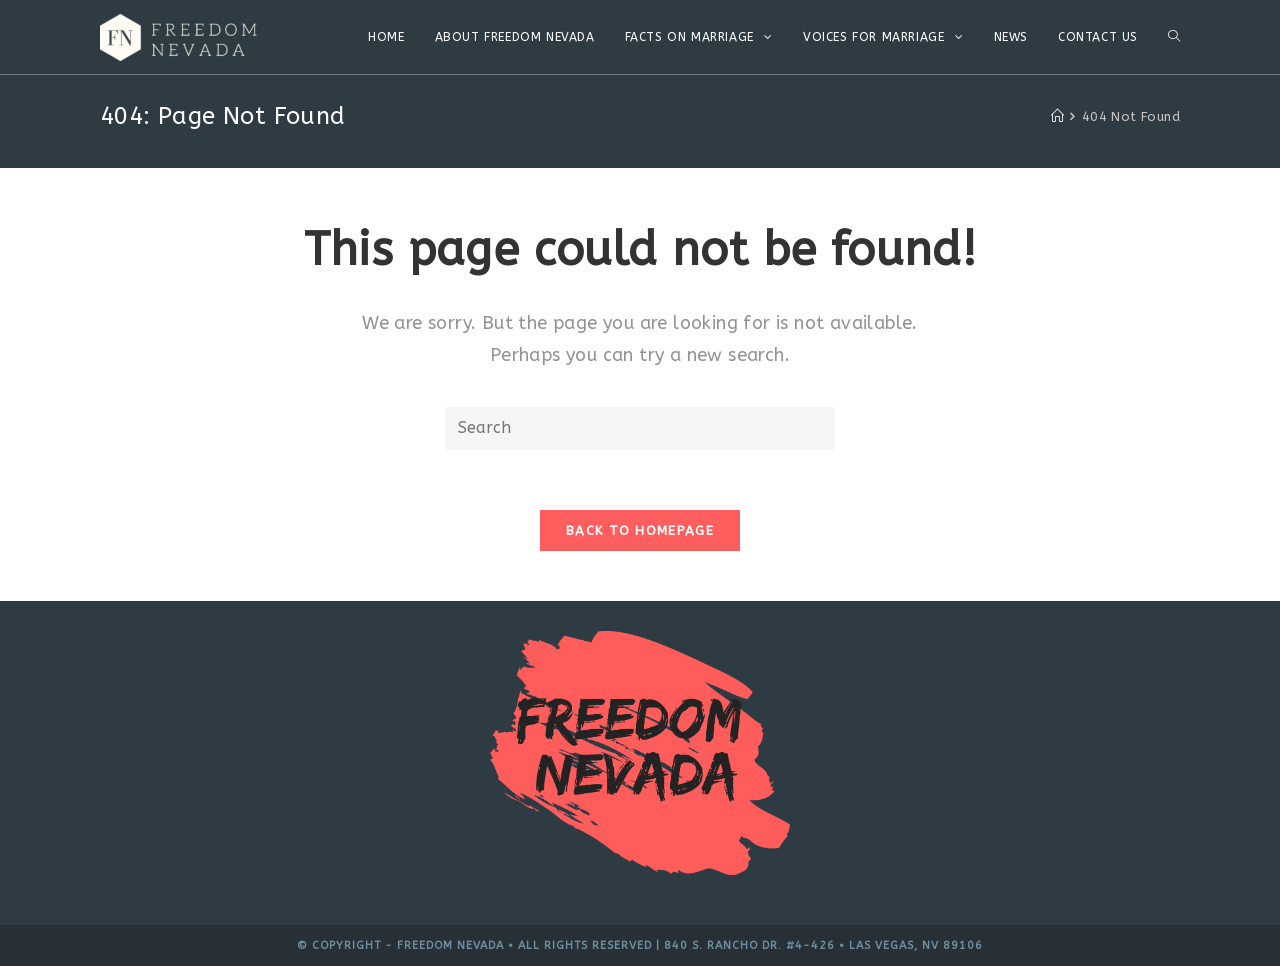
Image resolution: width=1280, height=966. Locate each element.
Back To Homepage (640, 530)
